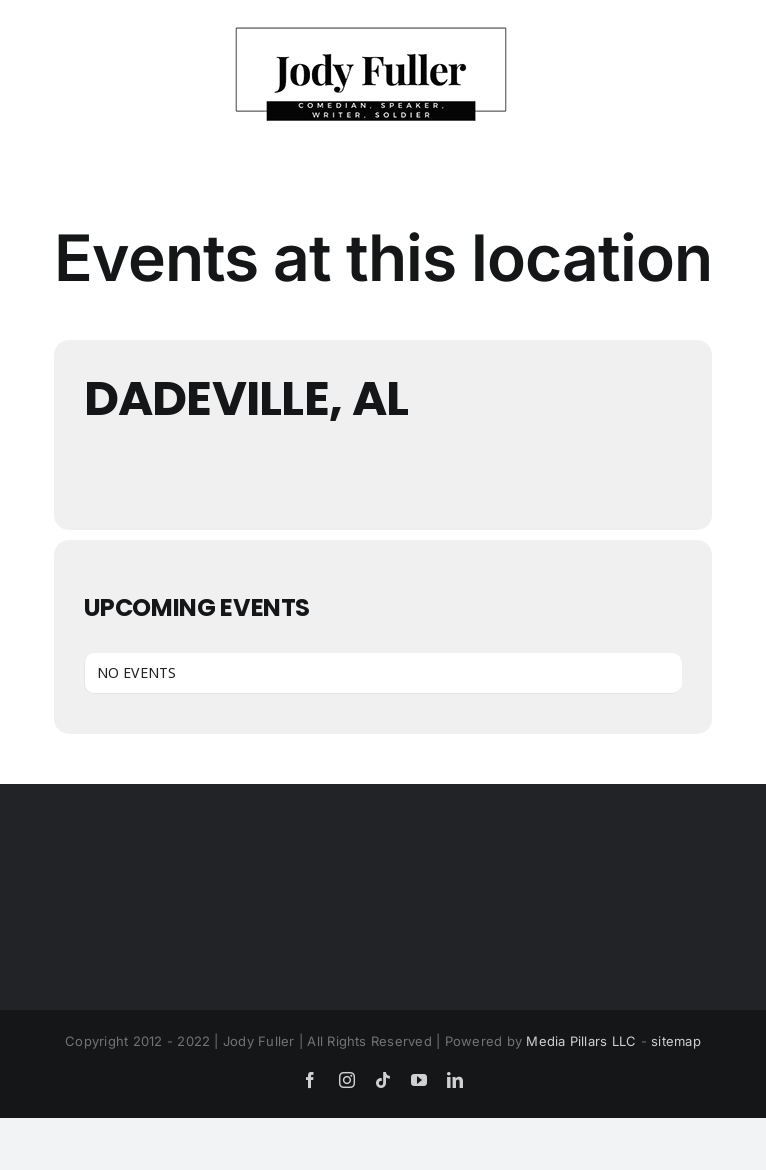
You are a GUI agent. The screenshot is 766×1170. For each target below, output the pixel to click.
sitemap (676, 1041)
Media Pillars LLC (581, 1041)
